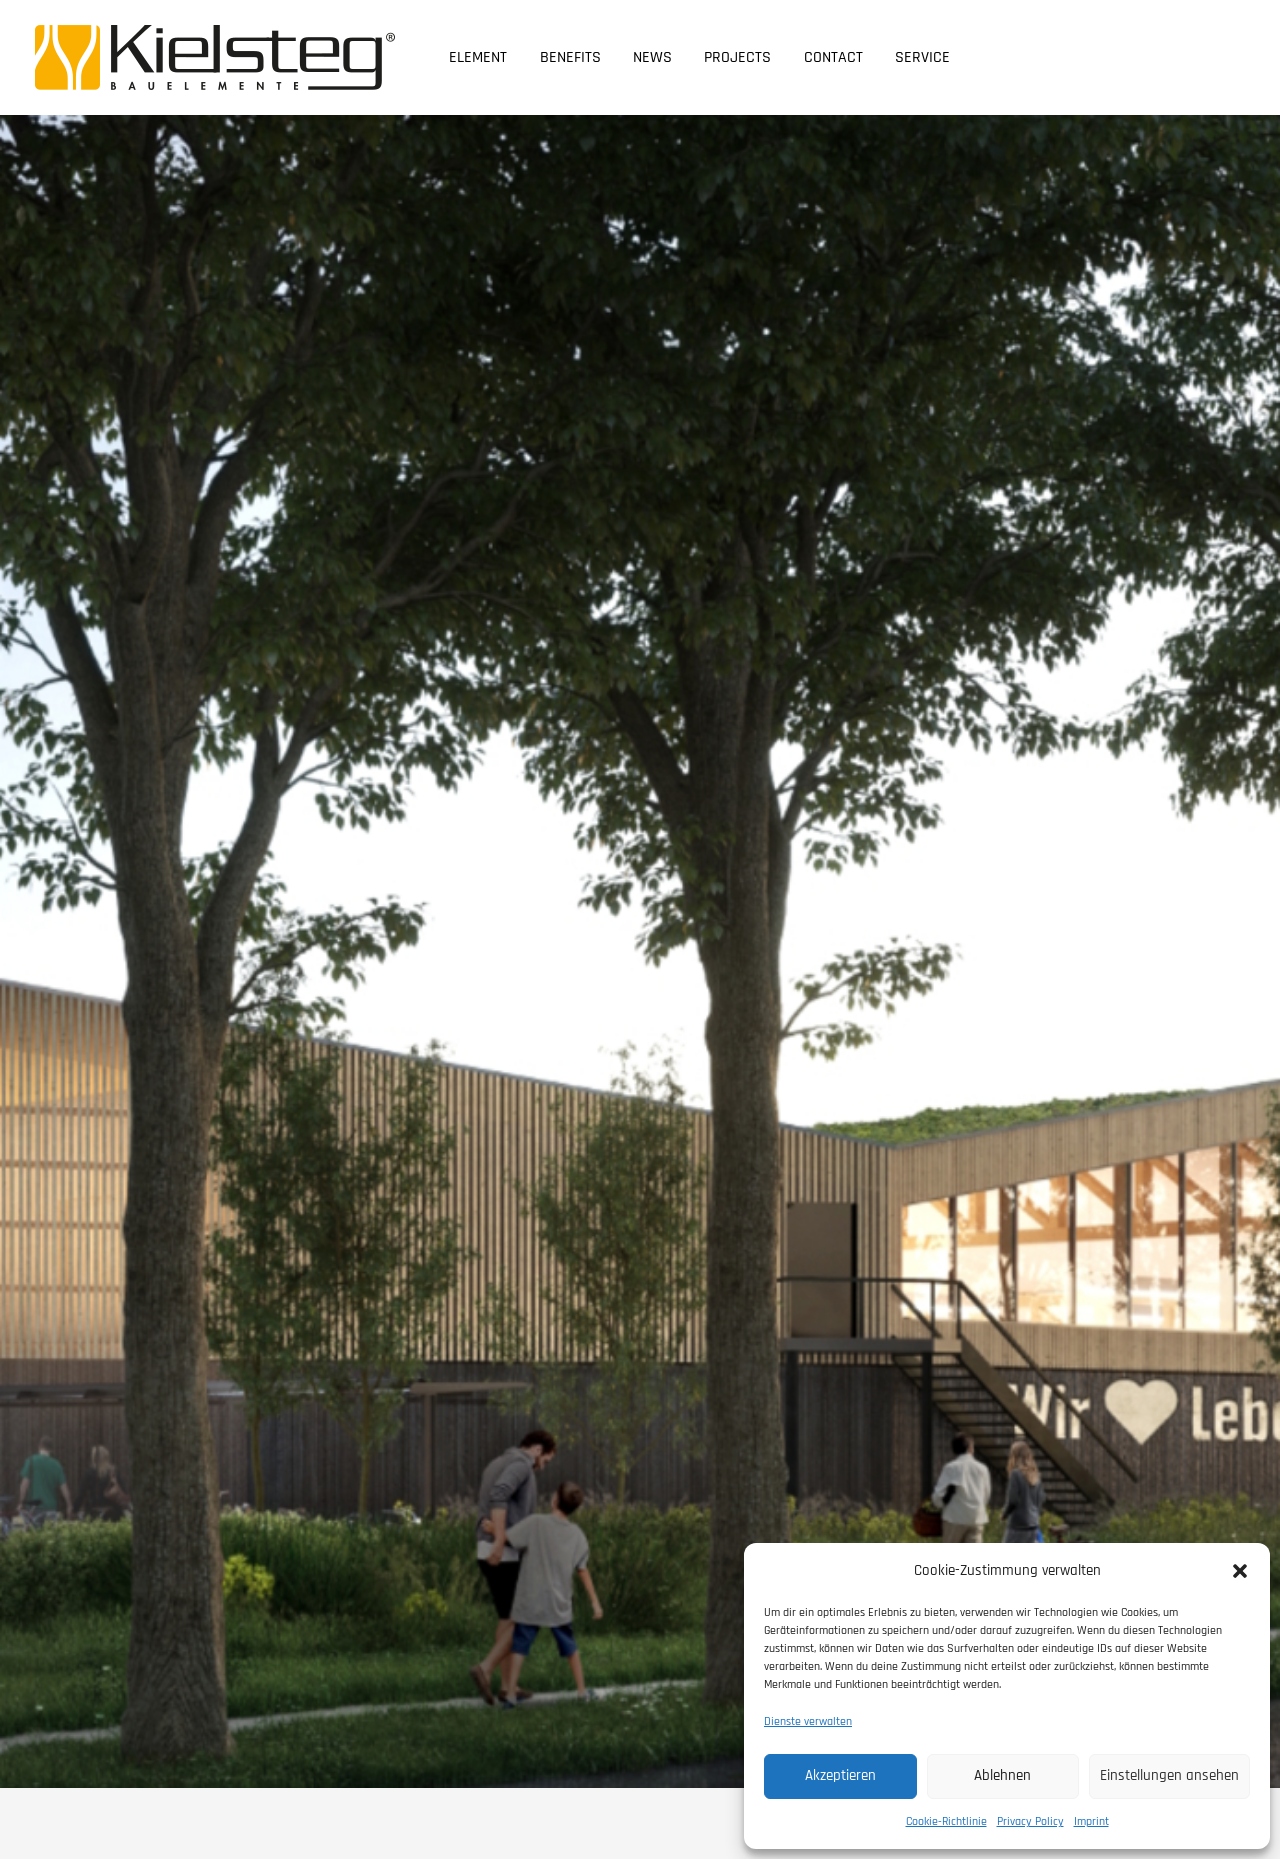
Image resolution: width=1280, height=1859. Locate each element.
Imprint (1091, 1821)
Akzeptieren (840, 1775)
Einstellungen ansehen (1169, 1775)
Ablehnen (1002, 1775)
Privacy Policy (1030, 1821)
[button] (1240, 1571)
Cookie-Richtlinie (946, 1821)
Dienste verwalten (808, 1721)
